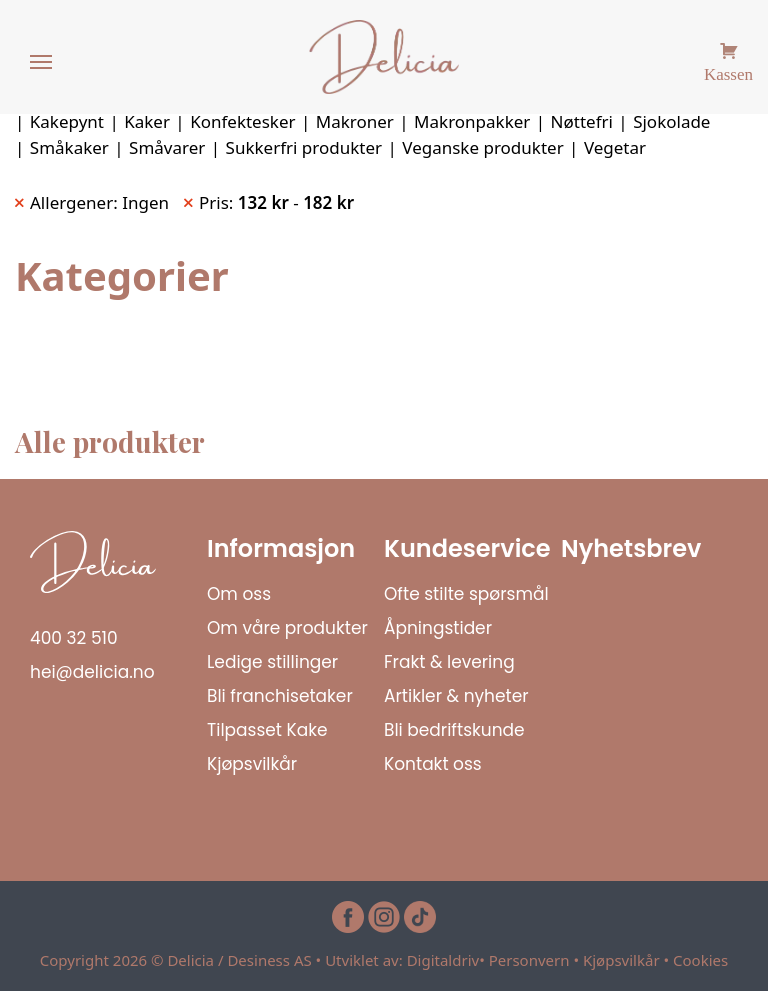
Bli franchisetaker (280, 696)
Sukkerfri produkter (304, 147)
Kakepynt (67, 121)
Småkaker (69, 147)
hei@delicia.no (92, 672)
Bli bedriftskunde (454, 730)
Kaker (147, 121)
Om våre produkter (287, 628)
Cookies (700, 960)
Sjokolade (671, 121)
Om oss (239, 594)
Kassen (728, 71)
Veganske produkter (482, 147)
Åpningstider (438, 628)
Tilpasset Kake (267, 730)
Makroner (355, 121)
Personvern (529, 960)
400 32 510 (74, 638)
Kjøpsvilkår (252, 764)
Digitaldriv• (448, 960)
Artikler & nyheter (456, 696)
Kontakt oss (433, 764)
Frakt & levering (449, 662)
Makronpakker (472, 121)
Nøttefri (582, 121)
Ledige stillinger (272, 662)
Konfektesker (242, 121)
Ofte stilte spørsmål (466, 594)
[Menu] (42, 63)
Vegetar (615, 147)
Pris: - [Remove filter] (276, 202)
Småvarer (167, 147)
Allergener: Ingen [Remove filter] (99, 202)
